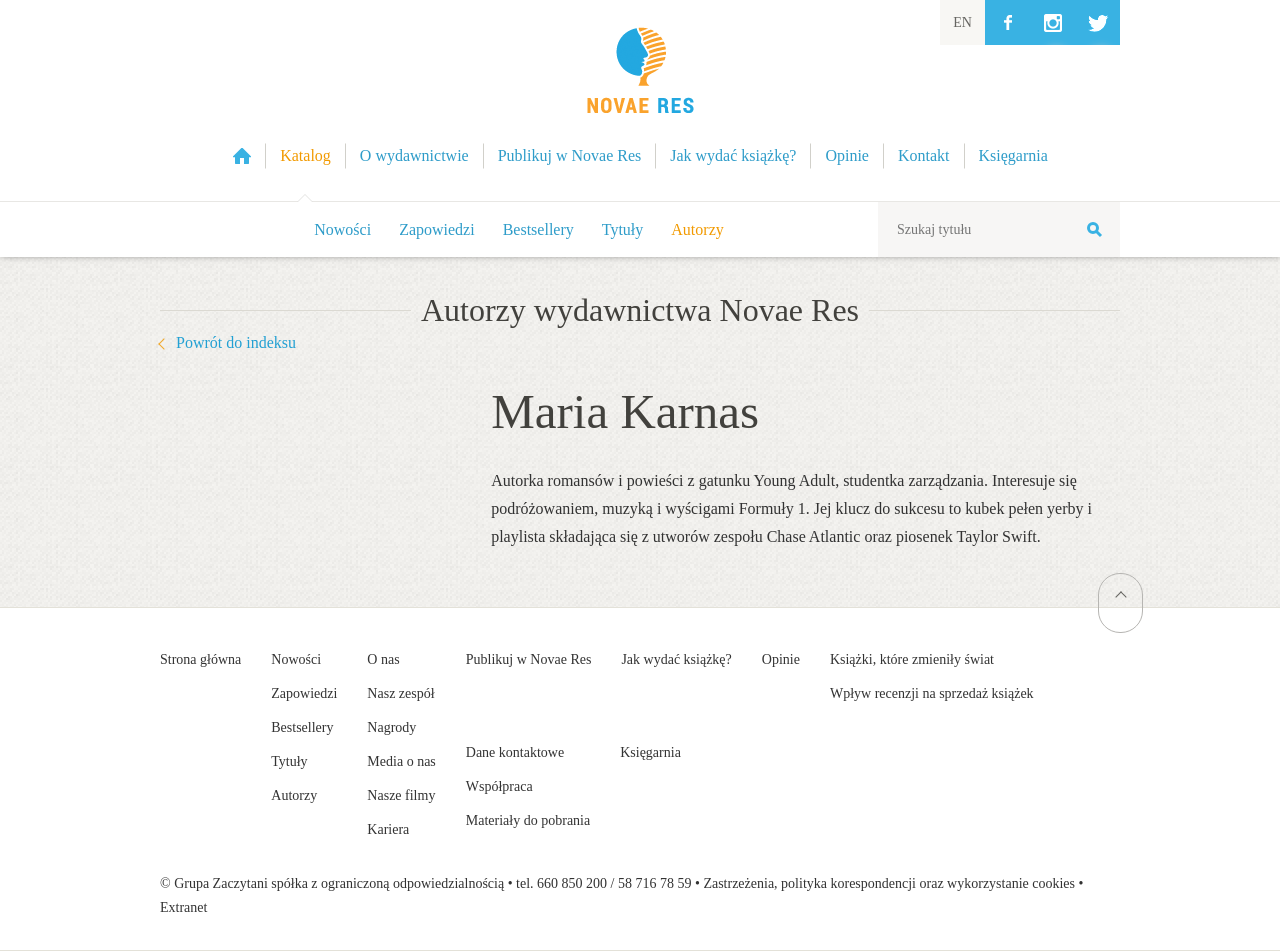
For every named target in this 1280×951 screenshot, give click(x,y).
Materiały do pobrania (528, 820)
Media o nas (401, 761)
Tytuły (623, 229)
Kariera (388, 829)
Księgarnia (650, 752)
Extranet (183, 907)
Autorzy (697, 229)
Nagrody (391, 727)
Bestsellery (538, 229)
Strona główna (200, 659)
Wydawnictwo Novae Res (640, 100)
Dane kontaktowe (515, 752)
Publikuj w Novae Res (529, 659)
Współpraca (499, 786)
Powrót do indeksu (236, 342)
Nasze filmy (401, 795)
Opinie (781, 659)
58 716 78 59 (655, 883)
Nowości (342, 229)
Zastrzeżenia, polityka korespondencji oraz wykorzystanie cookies (889, 883)
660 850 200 (572, 883)
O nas (383, 659)
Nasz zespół (400, 693)
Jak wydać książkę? (676, 659)
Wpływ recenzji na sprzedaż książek (932, 693)
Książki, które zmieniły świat (912, 659)
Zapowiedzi (437, 229)
